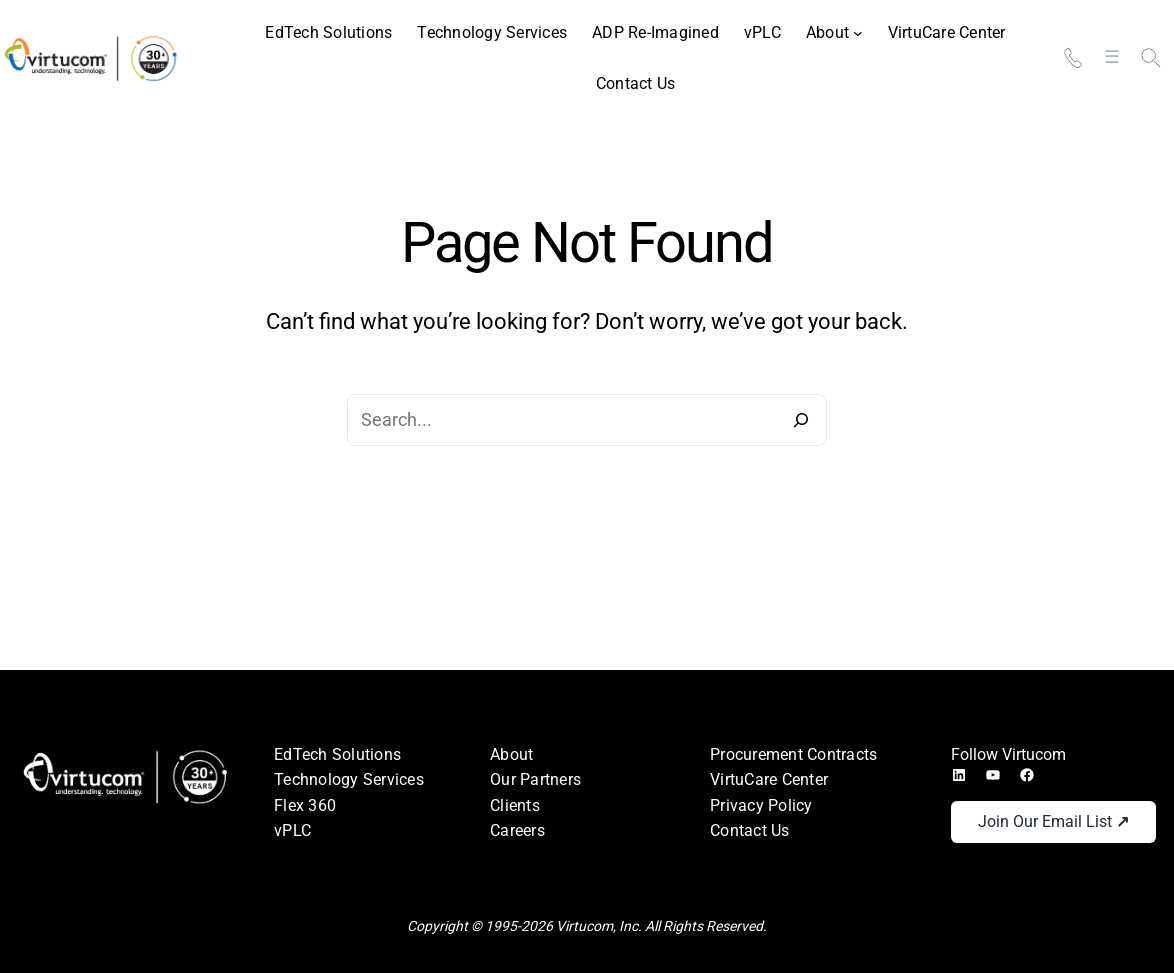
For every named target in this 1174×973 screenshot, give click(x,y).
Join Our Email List (1053, 821)
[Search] (801, 420)
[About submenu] (834, 33)
